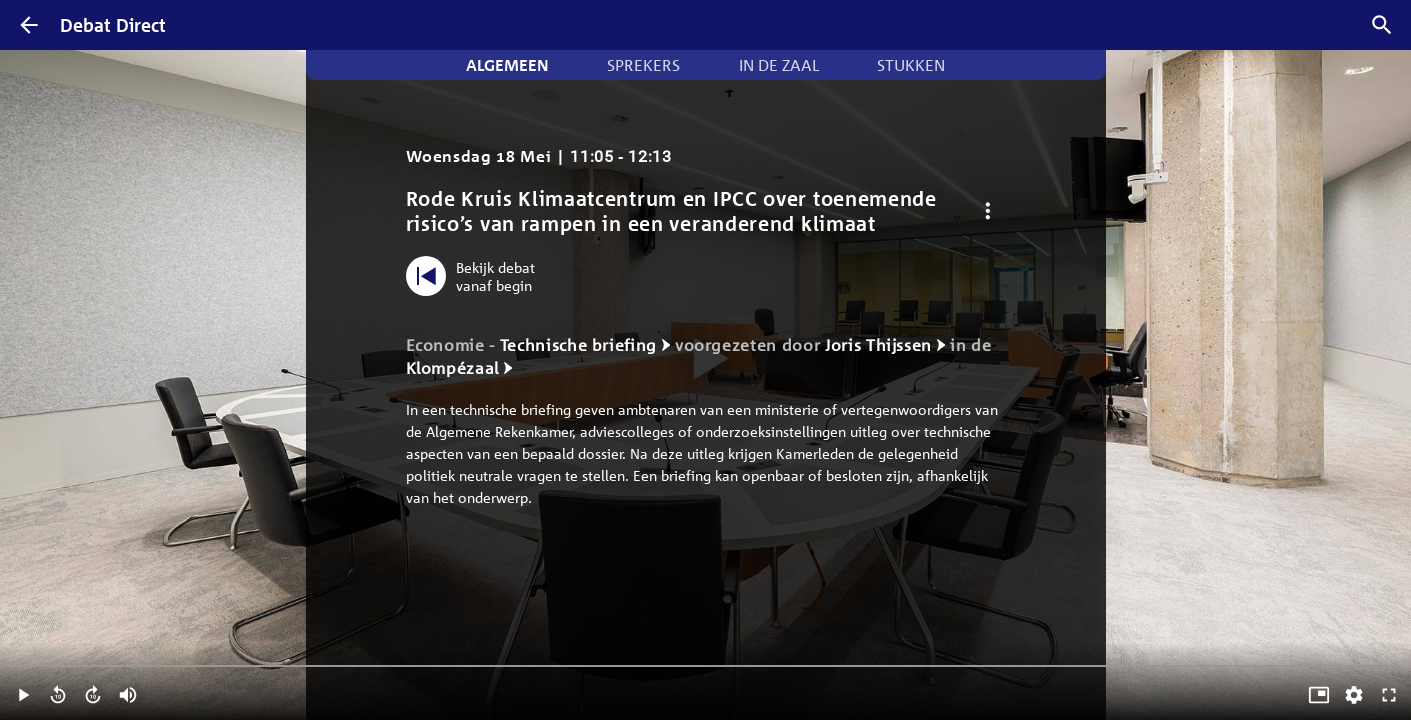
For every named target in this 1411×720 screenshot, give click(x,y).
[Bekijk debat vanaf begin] (475, 276)
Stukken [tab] (911, 65)
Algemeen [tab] (507, 65)
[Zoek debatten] (1382, 25)
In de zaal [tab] (779, 65)
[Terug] (29, 25)
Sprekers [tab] (643, 65)
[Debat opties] (988, 211)
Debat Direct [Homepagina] (113, 25)
